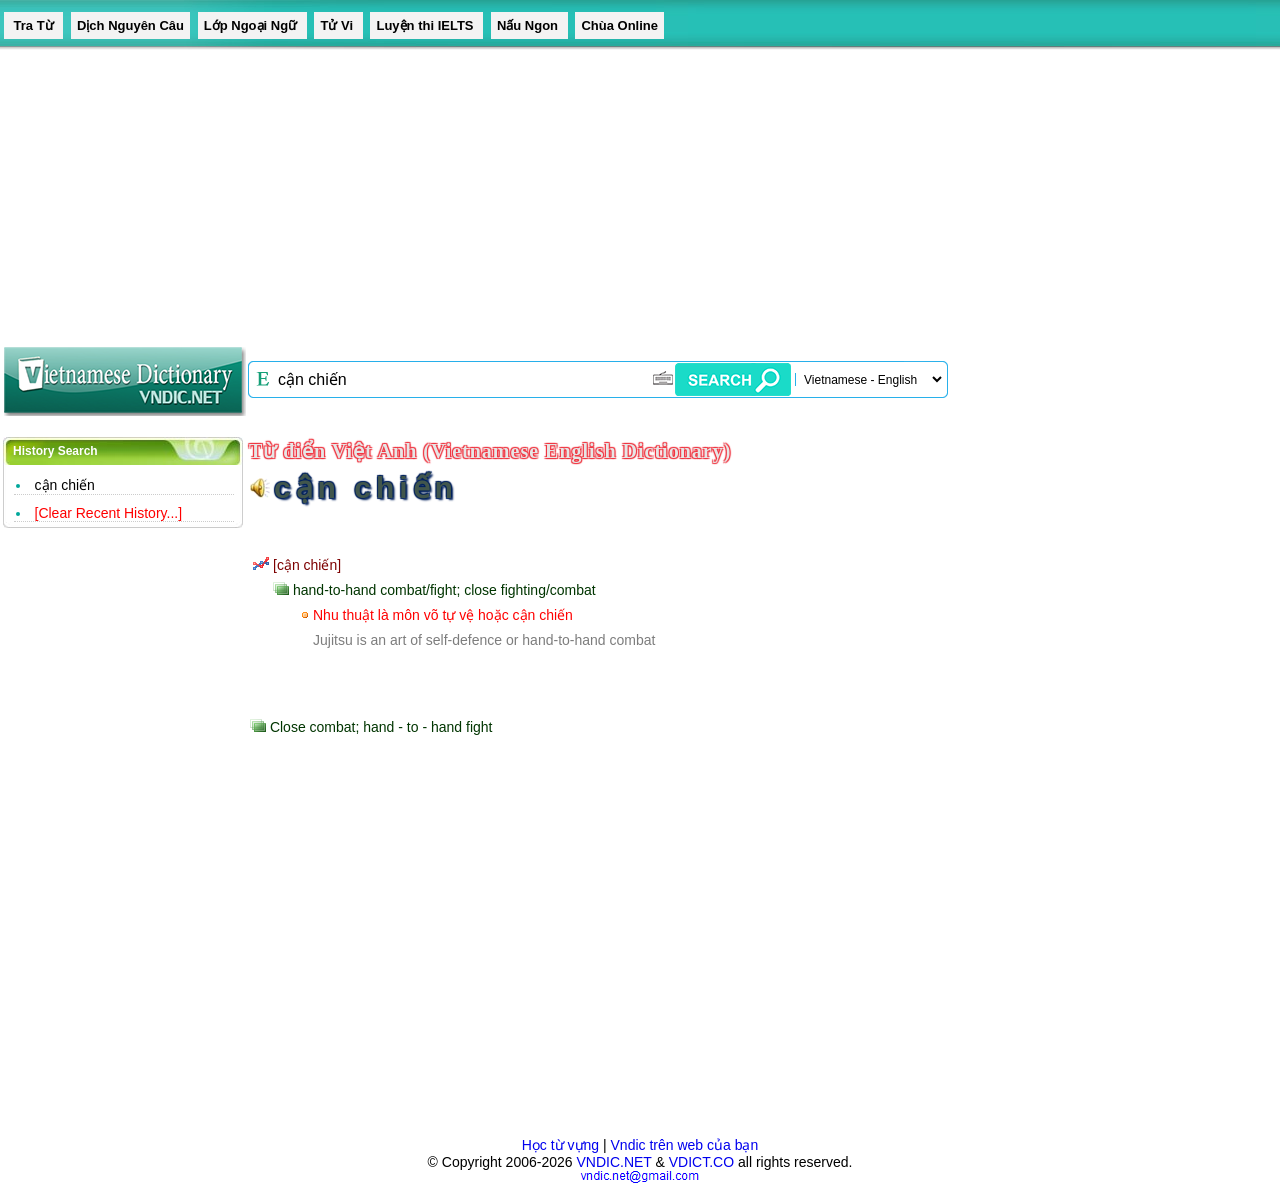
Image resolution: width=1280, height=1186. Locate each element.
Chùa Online (619, 25)
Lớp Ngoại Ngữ (252, 25)
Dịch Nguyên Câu (130, 25)
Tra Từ (33, 25)
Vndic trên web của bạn (685, 1145)
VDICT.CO (701, 1162)
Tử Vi (338, 25)
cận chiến (65, 485)
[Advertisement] (600, 190)
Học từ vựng (560, 1145)
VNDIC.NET (613, 1162)
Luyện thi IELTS (426, 25)
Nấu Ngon (529, 25)
